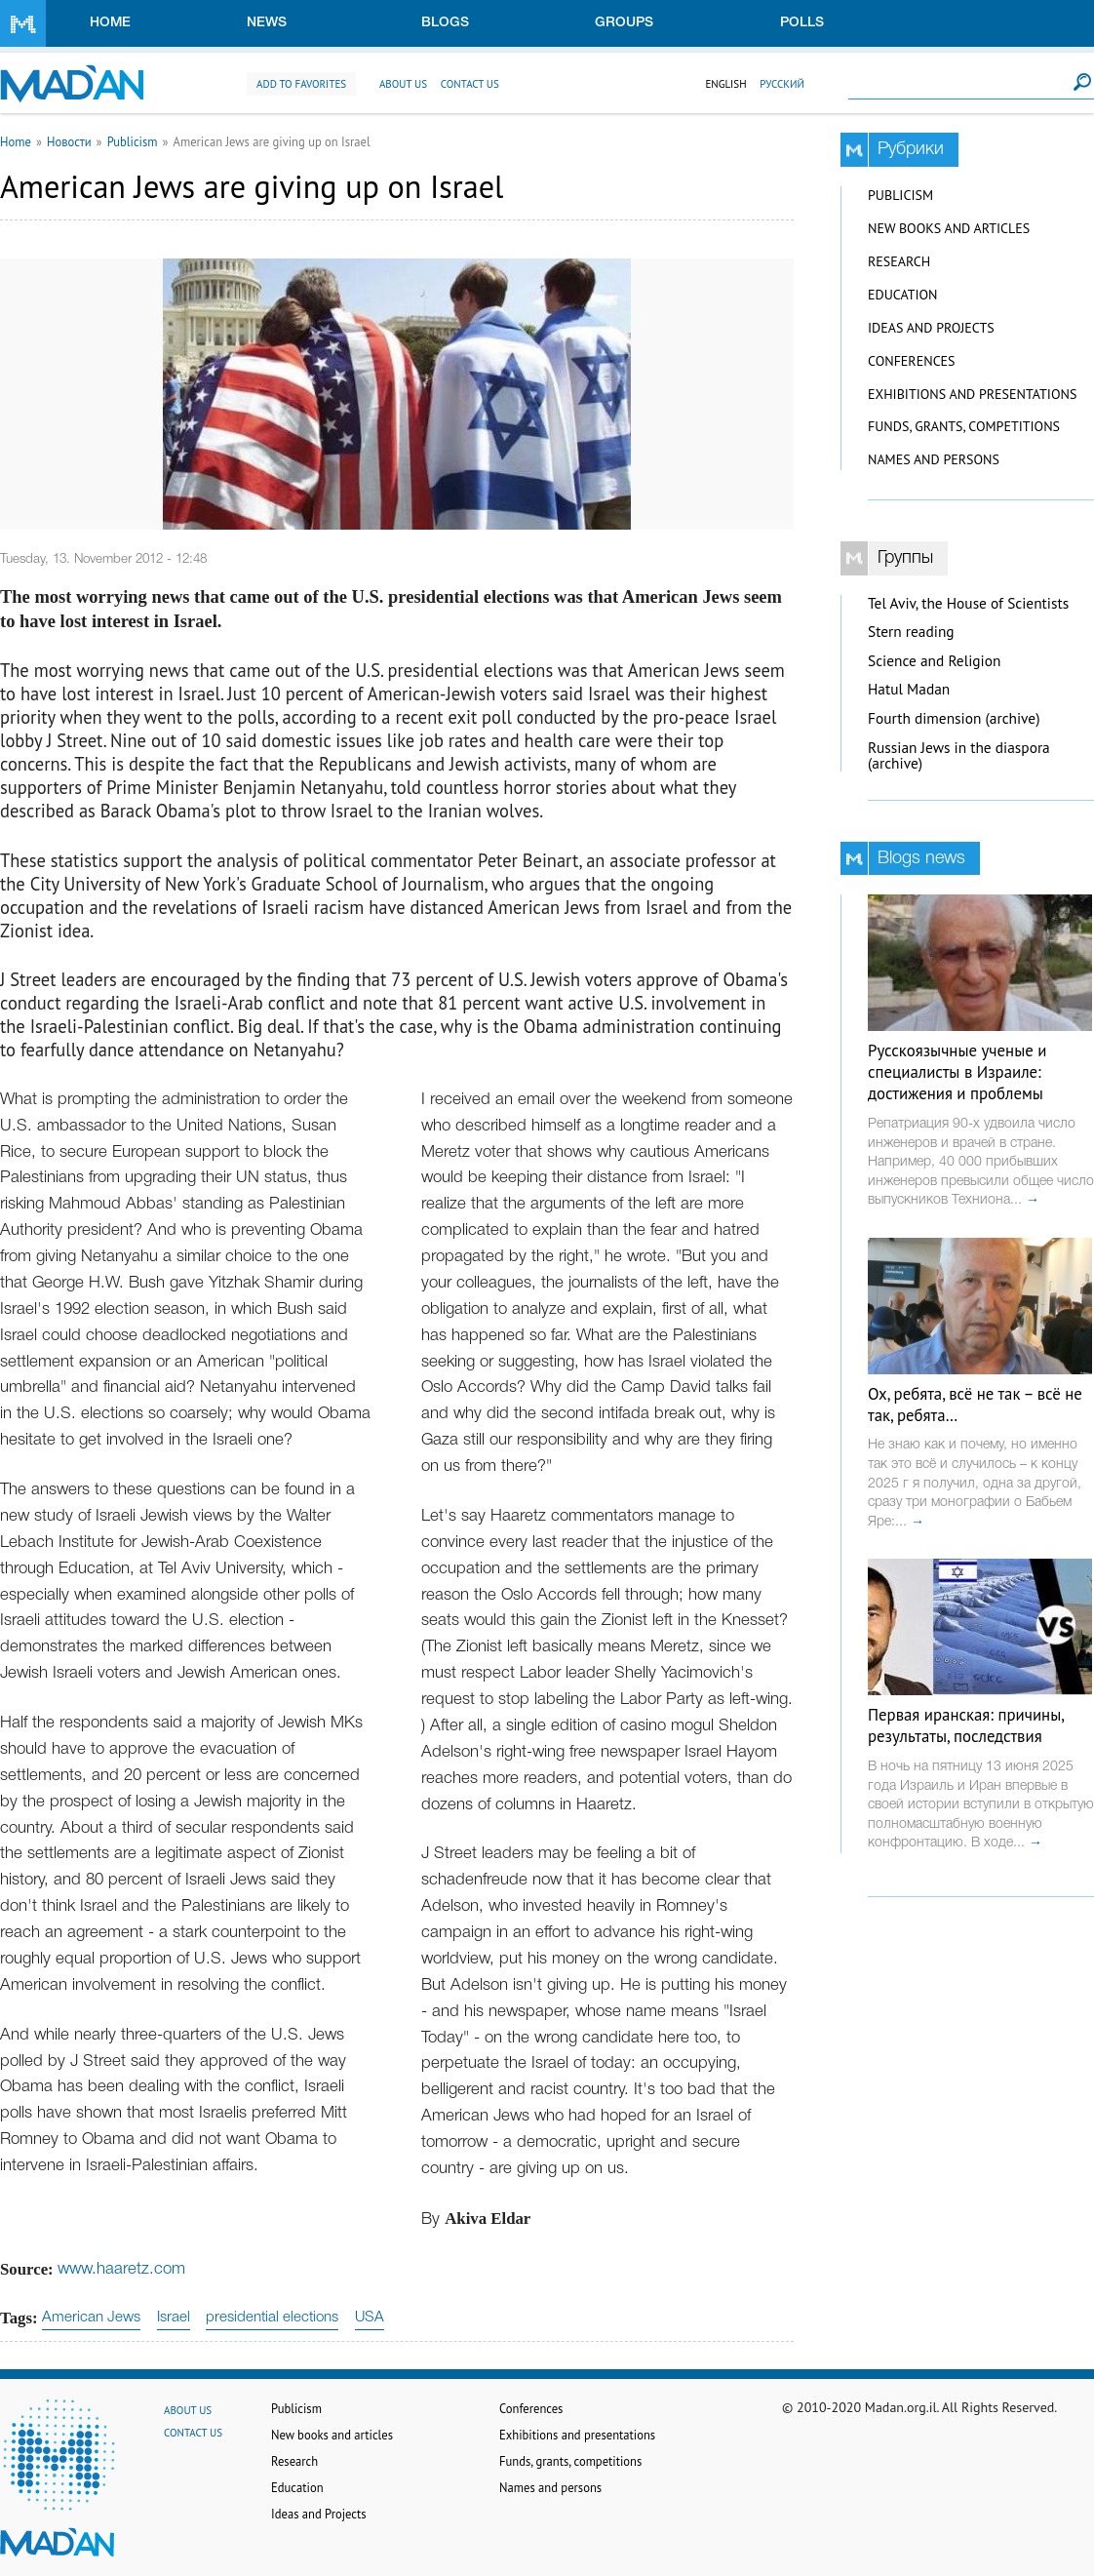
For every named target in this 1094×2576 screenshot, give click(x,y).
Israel (173, 2317)
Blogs (445, 23)
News (267, 23)
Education (902, 294)
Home (110, 23)
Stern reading (911, 631)
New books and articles (949, 228)
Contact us (470, 84)
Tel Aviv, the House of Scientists (968, 603)
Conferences (912, 361)
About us (403, 84)
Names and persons (933, 459)
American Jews (91, 2317)
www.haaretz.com (121, 2269)
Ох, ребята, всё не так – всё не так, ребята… (975, 1404)
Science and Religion (934, 661)
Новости (69, 141)
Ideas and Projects (931, 328)
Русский (782, 84)
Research (899, 261)
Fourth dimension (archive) (954, 718)
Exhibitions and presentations (972, 394)
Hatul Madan (909, 689)
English (725, 84)
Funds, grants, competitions (964, 426)
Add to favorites (301, 84)
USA (369, 2317)
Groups (624, 23)
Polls (802, 23)
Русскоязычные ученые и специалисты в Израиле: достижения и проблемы (957, 1072)
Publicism (132, 141)
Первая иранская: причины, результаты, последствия (966, 1725)
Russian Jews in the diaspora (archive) (959, 756)
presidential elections (272, 2317)
